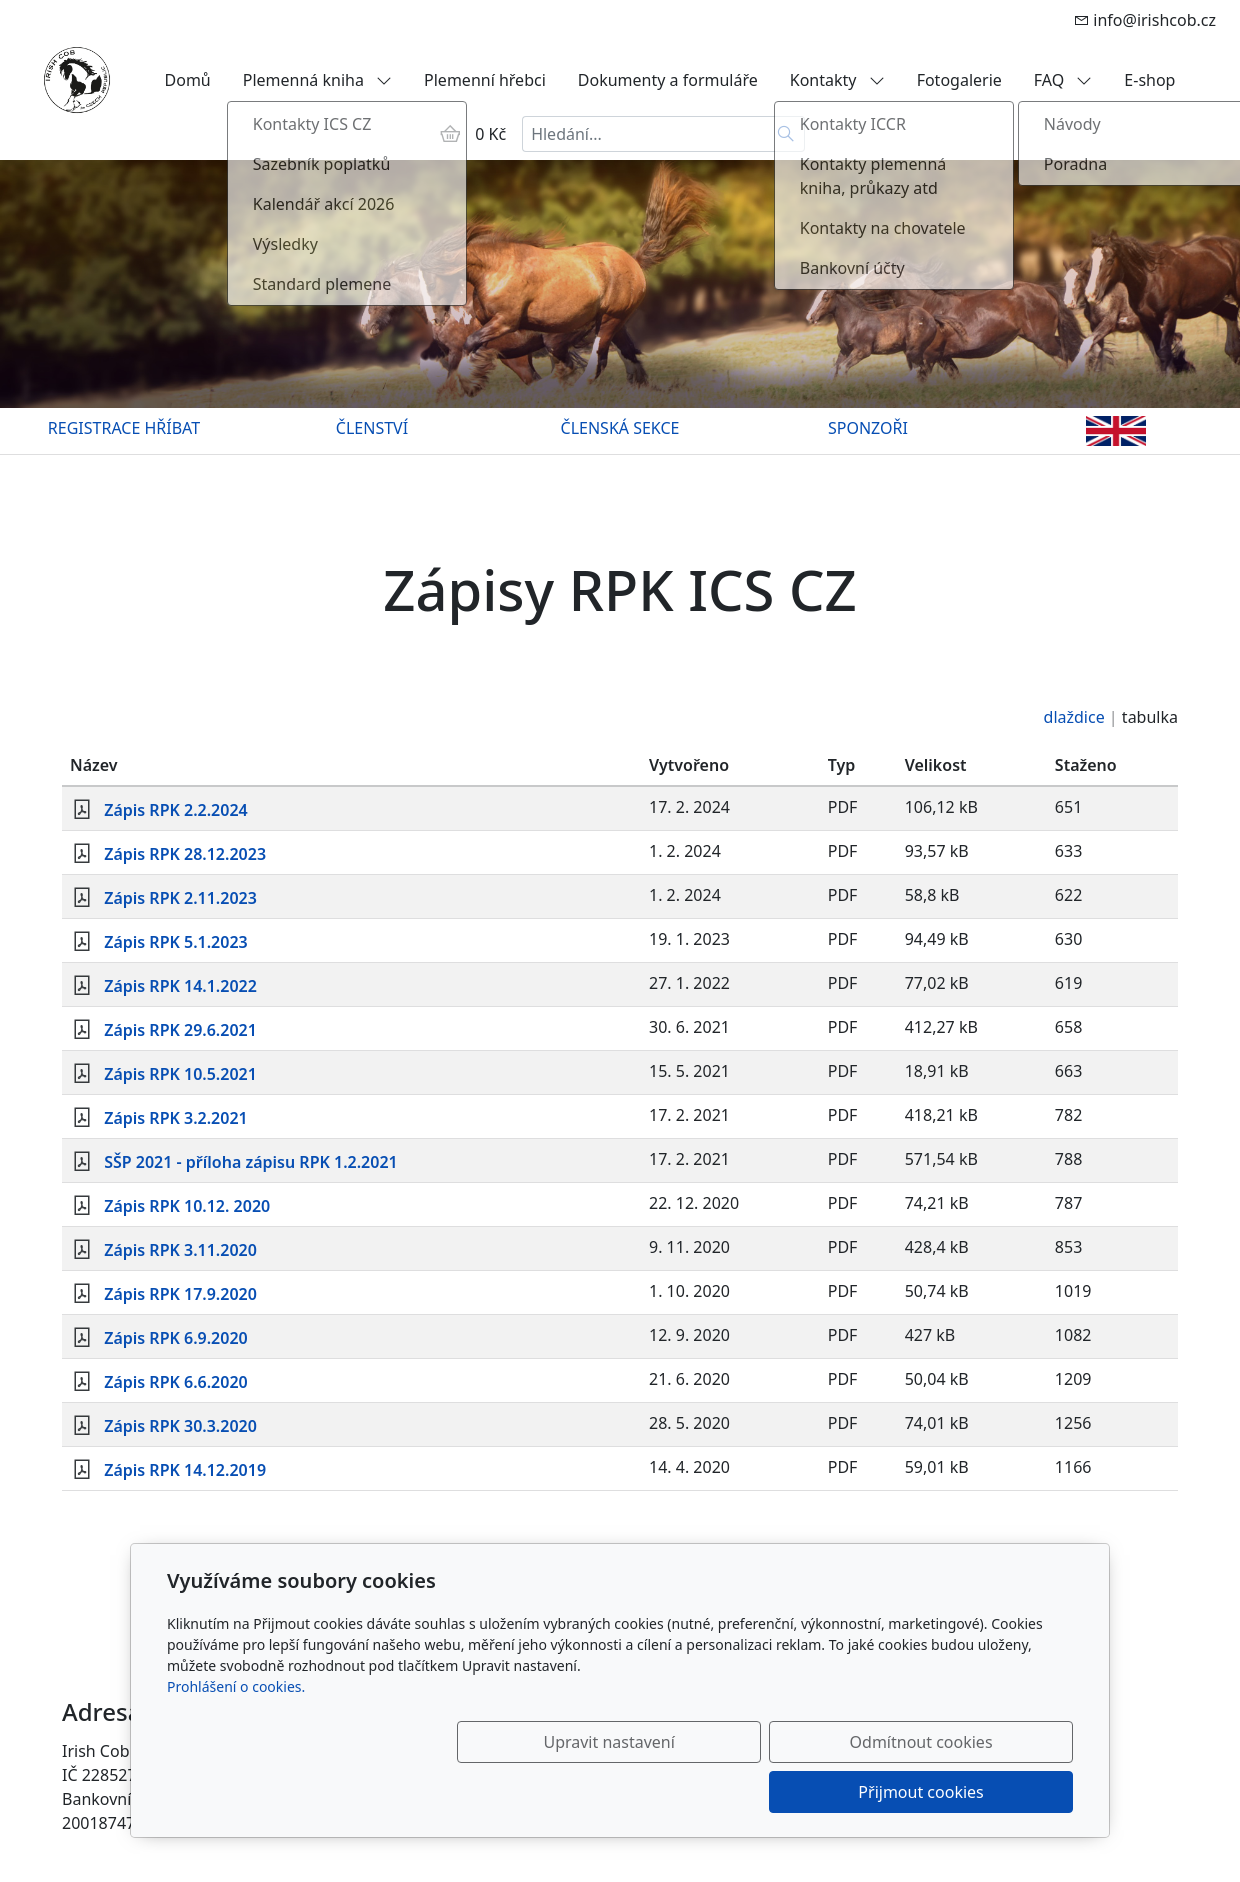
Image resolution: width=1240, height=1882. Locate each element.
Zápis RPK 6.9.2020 (176, 1338)
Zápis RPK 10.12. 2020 (187, 1206)
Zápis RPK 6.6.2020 (176, 1382)
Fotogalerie (959, 80)
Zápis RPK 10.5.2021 (180, 1074)
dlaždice (1074, 717)
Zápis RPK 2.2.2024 (176, 810)
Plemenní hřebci (485, 80)
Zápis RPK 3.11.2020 (180, 1250)
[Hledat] (786, 134)
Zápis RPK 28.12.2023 (185, 854)
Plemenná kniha (317, 80)
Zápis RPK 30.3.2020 (180, 1426)
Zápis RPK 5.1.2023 (176, 942)
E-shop (1149, 80)
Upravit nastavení (576, 1792)
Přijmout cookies (976, 1792)
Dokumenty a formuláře (668, 80)
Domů (188, 80)
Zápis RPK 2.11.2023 (180, 898)
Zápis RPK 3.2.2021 (176, 1118)
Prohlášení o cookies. (236, 1736)
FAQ (1063, 80)
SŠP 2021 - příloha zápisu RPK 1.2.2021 (251, 1162)
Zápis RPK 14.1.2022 (180, 986)
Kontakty (837, 80)
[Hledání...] (645, 134)
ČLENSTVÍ (372, 428)
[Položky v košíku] (450, 134)
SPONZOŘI (868, 428)
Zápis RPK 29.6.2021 (180, 1030)
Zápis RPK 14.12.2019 (185, 1470)
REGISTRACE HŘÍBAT (124, 428)
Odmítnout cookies (777, 1792)
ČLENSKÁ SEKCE (620, 428)
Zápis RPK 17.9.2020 (180, 1294)
